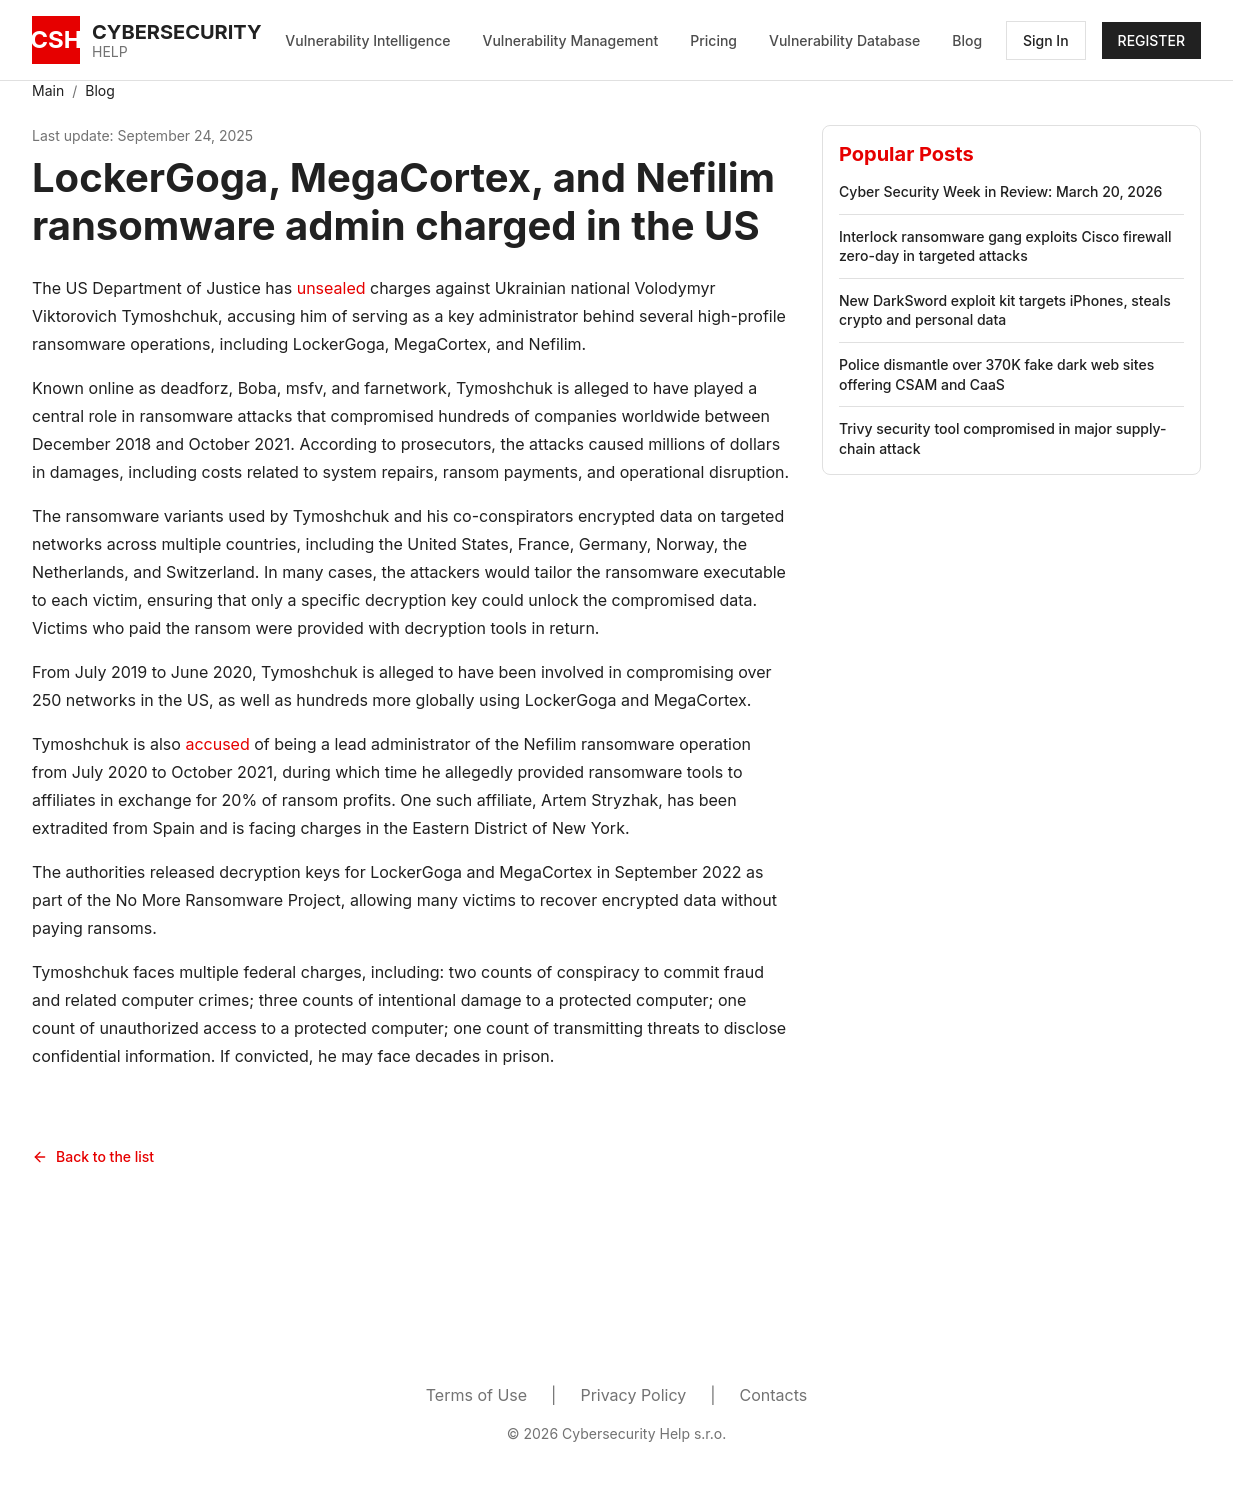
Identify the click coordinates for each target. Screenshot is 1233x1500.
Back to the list (93, 1156)
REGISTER (1151, 40)
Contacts (774, 1395)
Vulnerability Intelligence (367, 40)
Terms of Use (476, 1395)
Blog (967, 40)
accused (217, 744)
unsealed (331, 288)
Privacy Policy (633, 1395)
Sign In (1046, 40)
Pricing (713, 40)
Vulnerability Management (571, 40)
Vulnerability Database (844, 40)
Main (48, 90)
